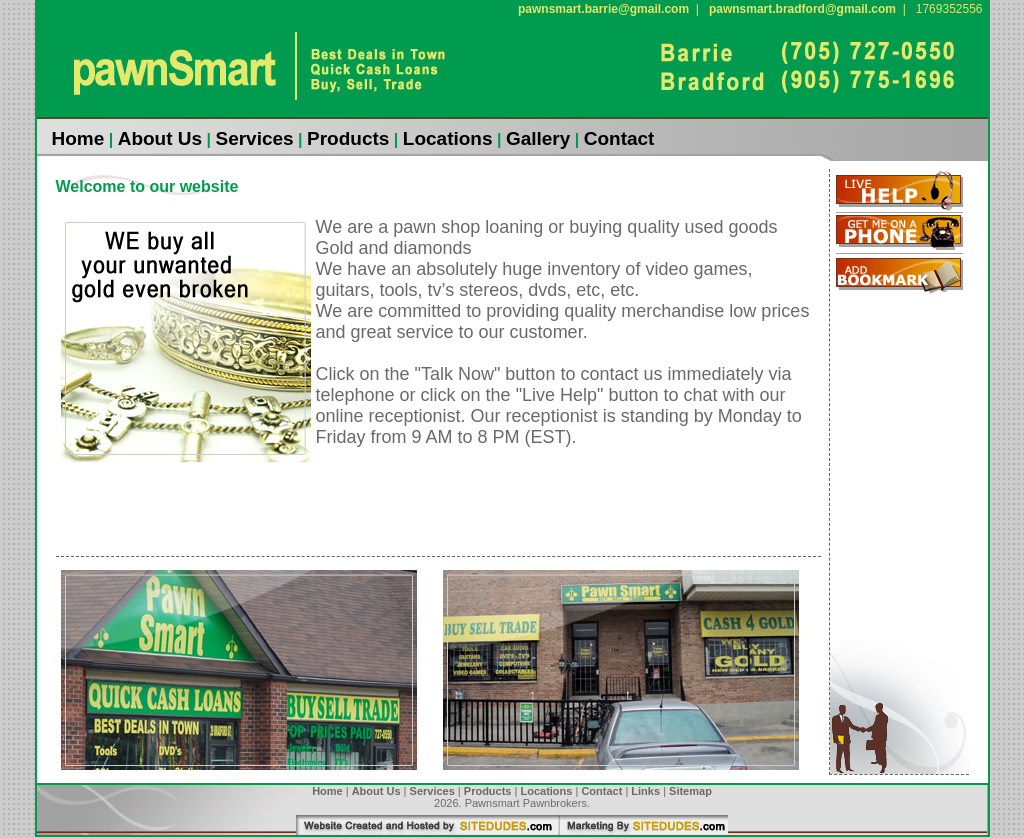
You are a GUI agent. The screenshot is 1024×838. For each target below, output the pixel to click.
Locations (448, 138)
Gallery (538, 138)
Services (254, 138)
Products (348, 138)
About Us (160, 138)
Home (78, 138)
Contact (619, 138)
